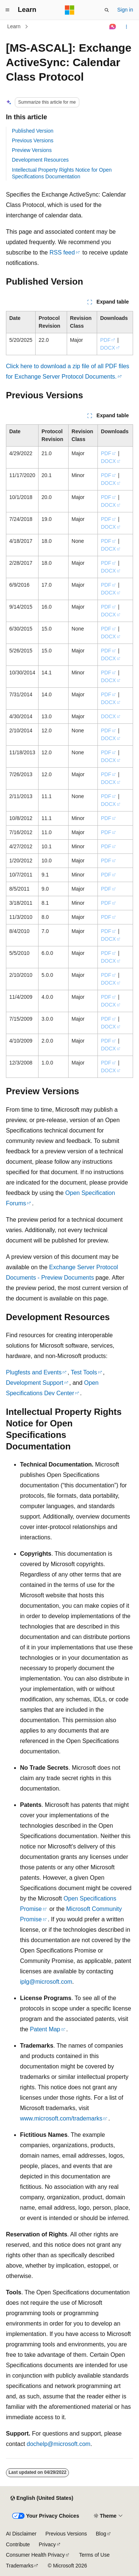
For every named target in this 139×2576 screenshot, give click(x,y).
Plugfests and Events (34, 1372)
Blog (101, 2534)
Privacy (47, 2544)
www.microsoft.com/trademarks (61, 2118)
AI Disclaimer (21, 2534)
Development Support (34, 1383)
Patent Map (45, 2029)
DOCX (107, 348)
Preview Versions (32, 150)
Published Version (32, 131)
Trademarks (19, 2566)
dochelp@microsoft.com (58, 2444)
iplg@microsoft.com (46, 1982)
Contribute (18, 2544)
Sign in (125, 10)
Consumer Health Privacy (35, 2555)
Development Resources (40, 160)
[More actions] (126, 27)
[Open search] (106, 10)
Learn (14, 26)
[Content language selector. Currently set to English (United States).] (41, 2498)
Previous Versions (32, 140)
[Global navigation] (7, 10)
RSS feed (62, 252)
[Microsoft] (70, 10)
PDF (105, 340)
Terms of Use (94, 2555)
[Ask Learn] (113, 27)
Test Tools (84, 1372)
